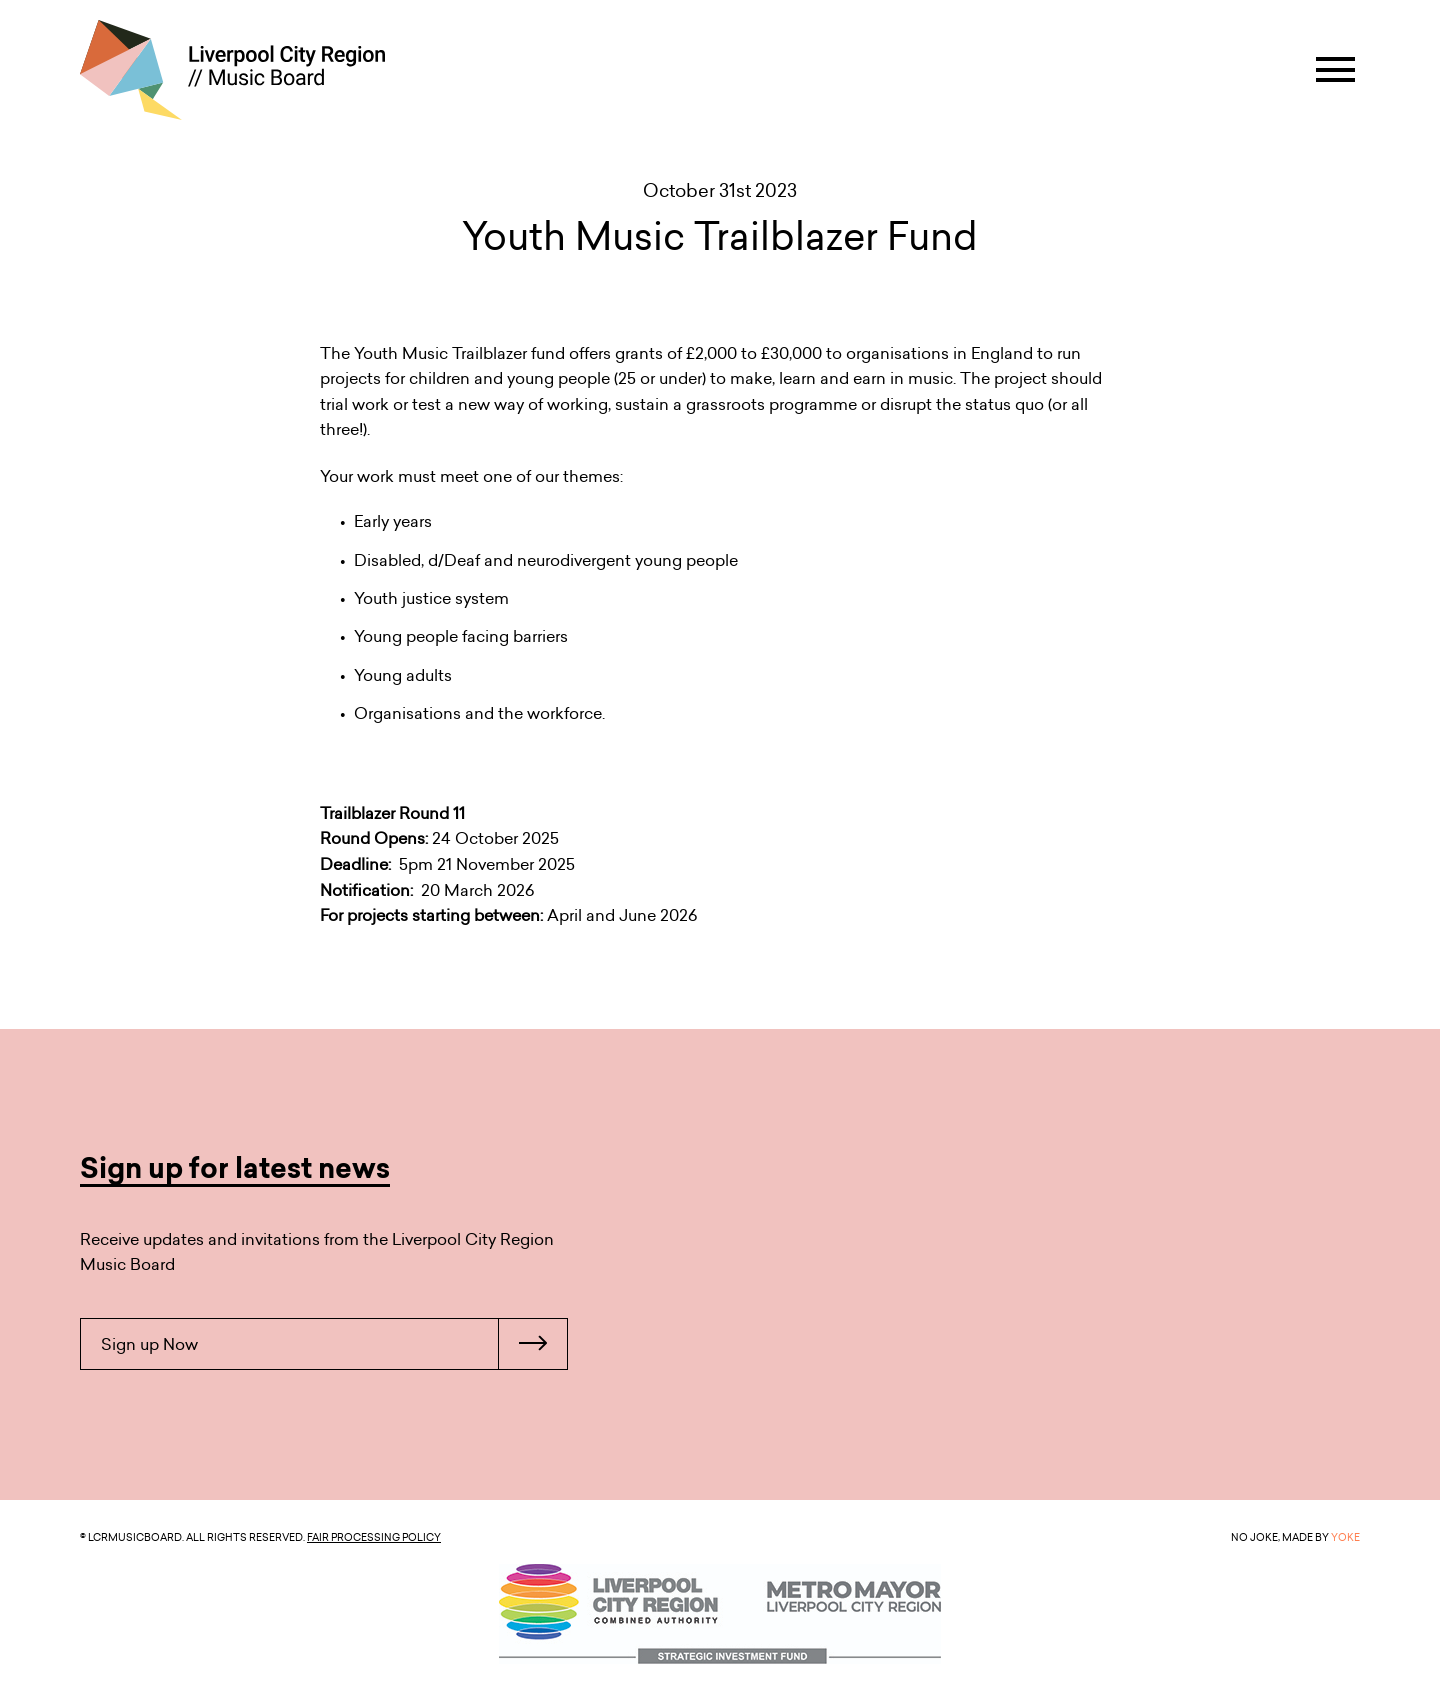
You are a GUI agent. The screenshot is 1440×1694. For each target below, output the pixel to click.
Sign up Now (334, 1344)
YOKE (1345, 1537)
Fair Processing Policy (374, 1537)
